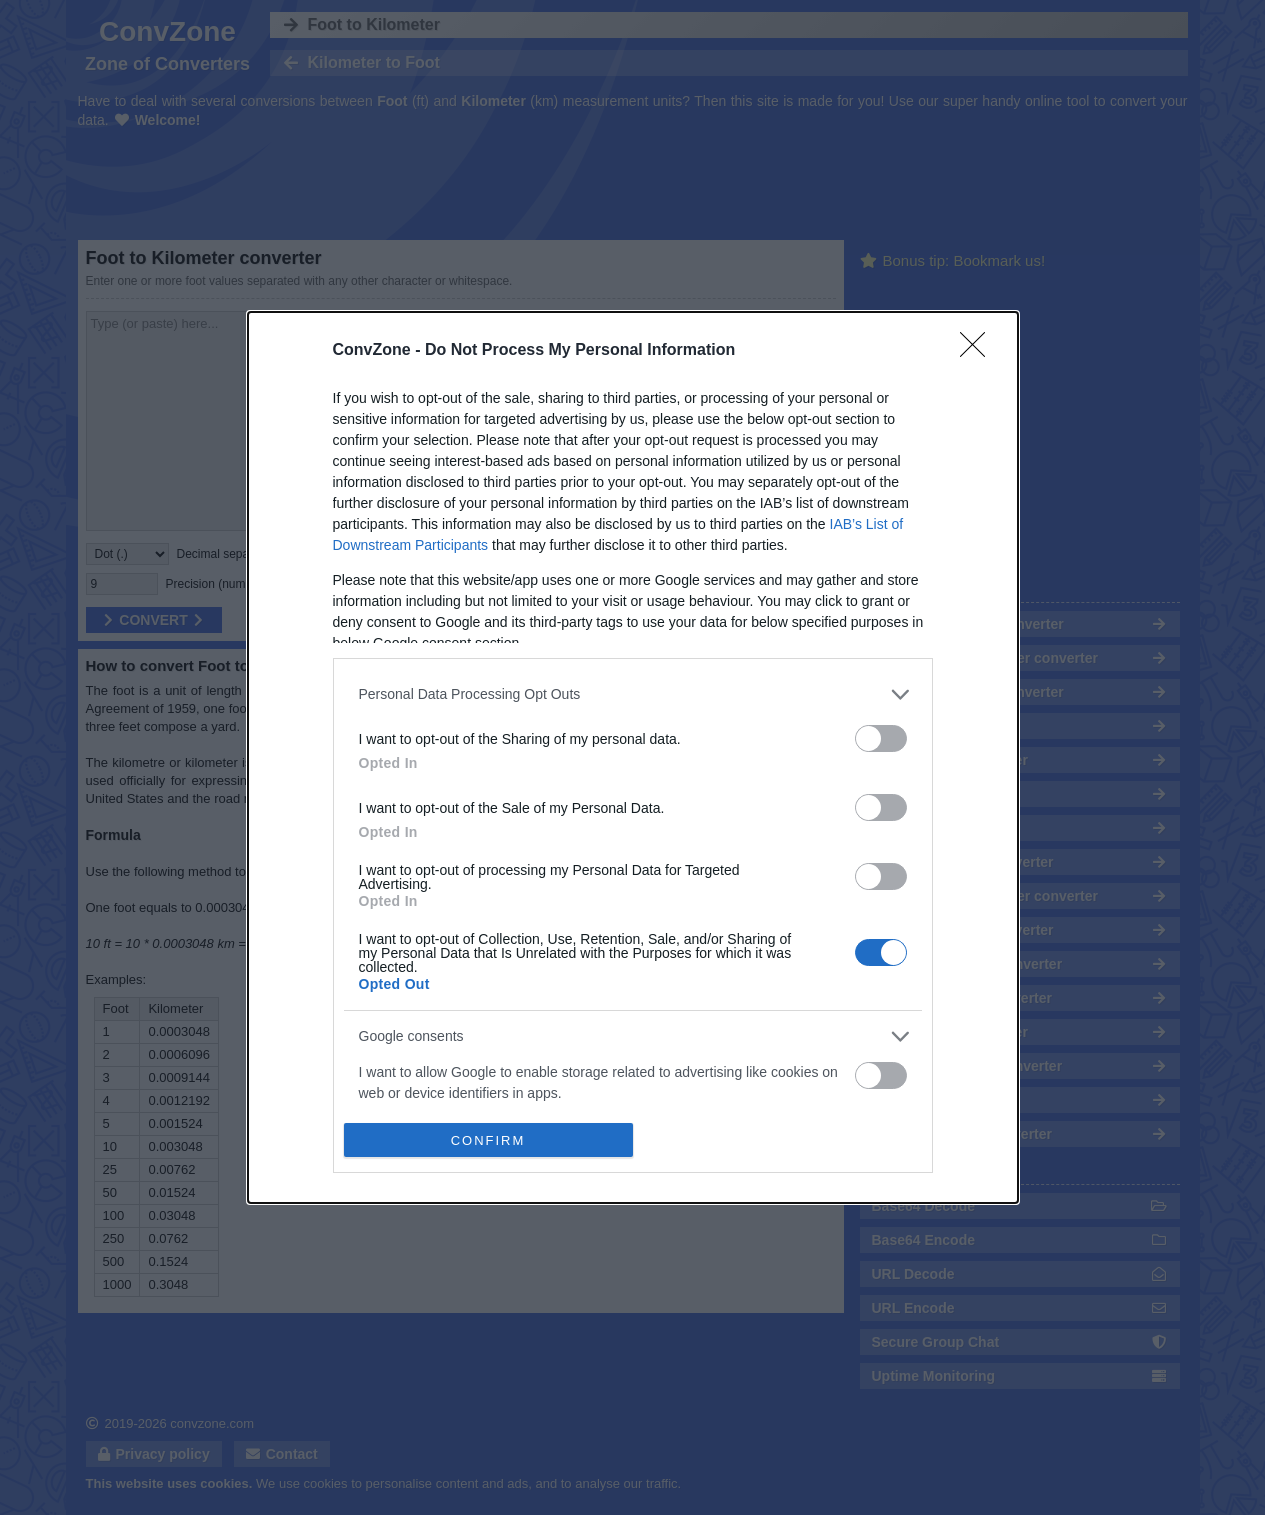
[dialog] (633, 758)
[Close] (979, 351)
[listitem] (633, 694)
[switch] (881, 738)
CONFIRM (488, 1140)
